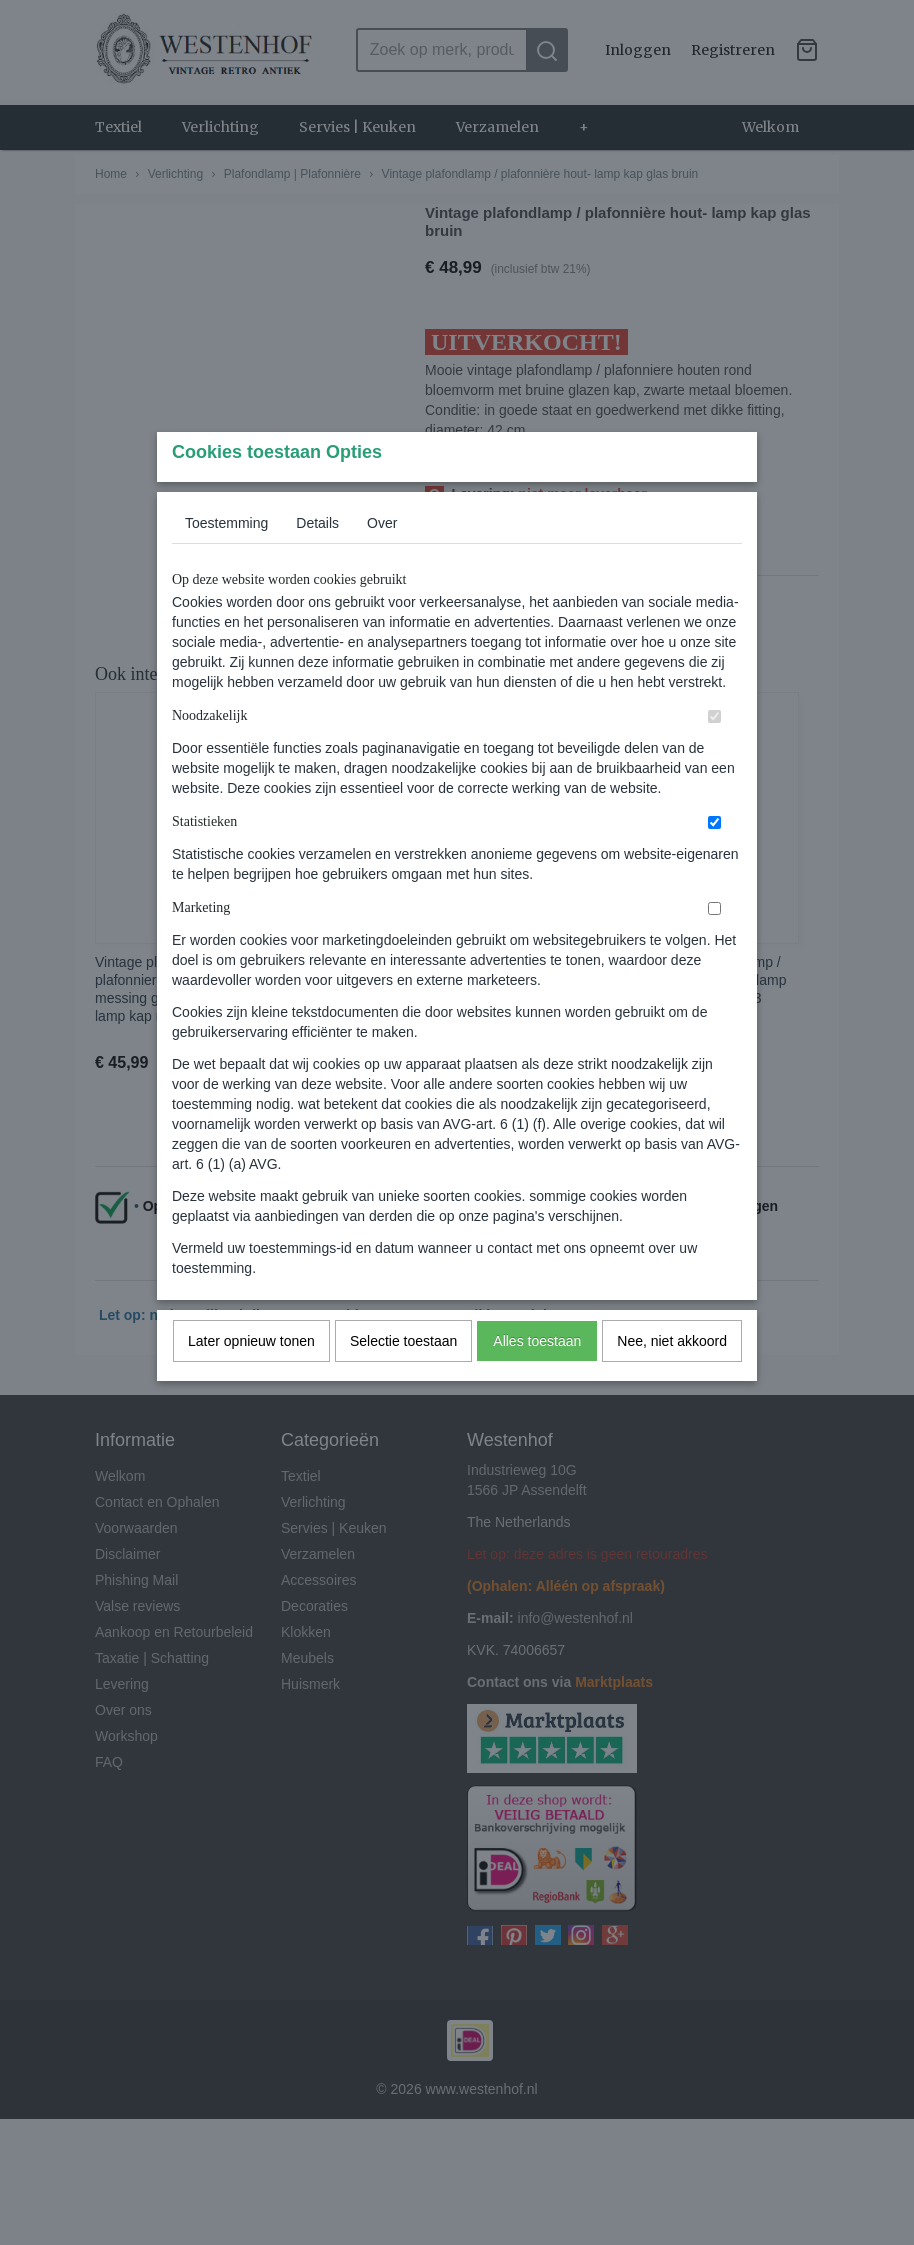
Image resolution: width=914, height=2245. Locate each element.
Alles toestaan (537, 1380)
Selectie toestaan (403, 1380)
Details (317, 562)
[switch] (714, 755)
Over (382, 562)
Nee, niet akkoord (672, 1380)
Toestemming (226, 562)
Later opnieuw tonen (251, 1380)
